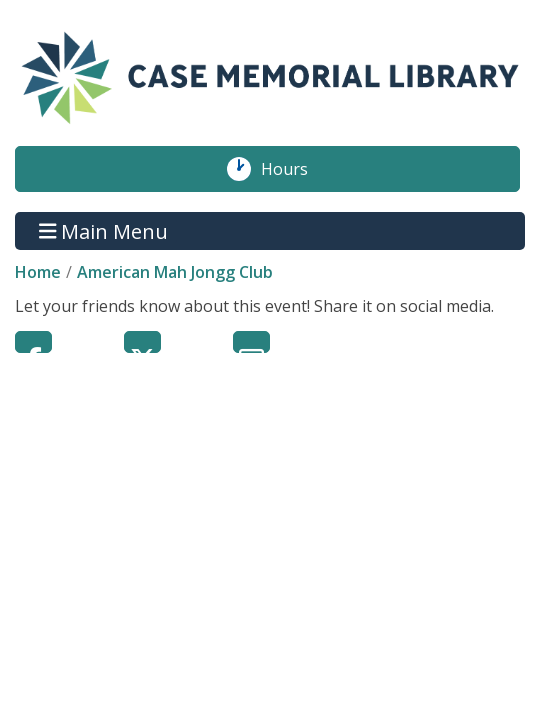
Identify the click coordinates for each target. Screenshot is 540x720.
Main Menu (104, 230)
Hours (295, 169)
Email (251, 342)
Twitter (142, 342)
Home (38, 272)
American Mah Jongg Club (175, 272)
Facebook (33, 342)
